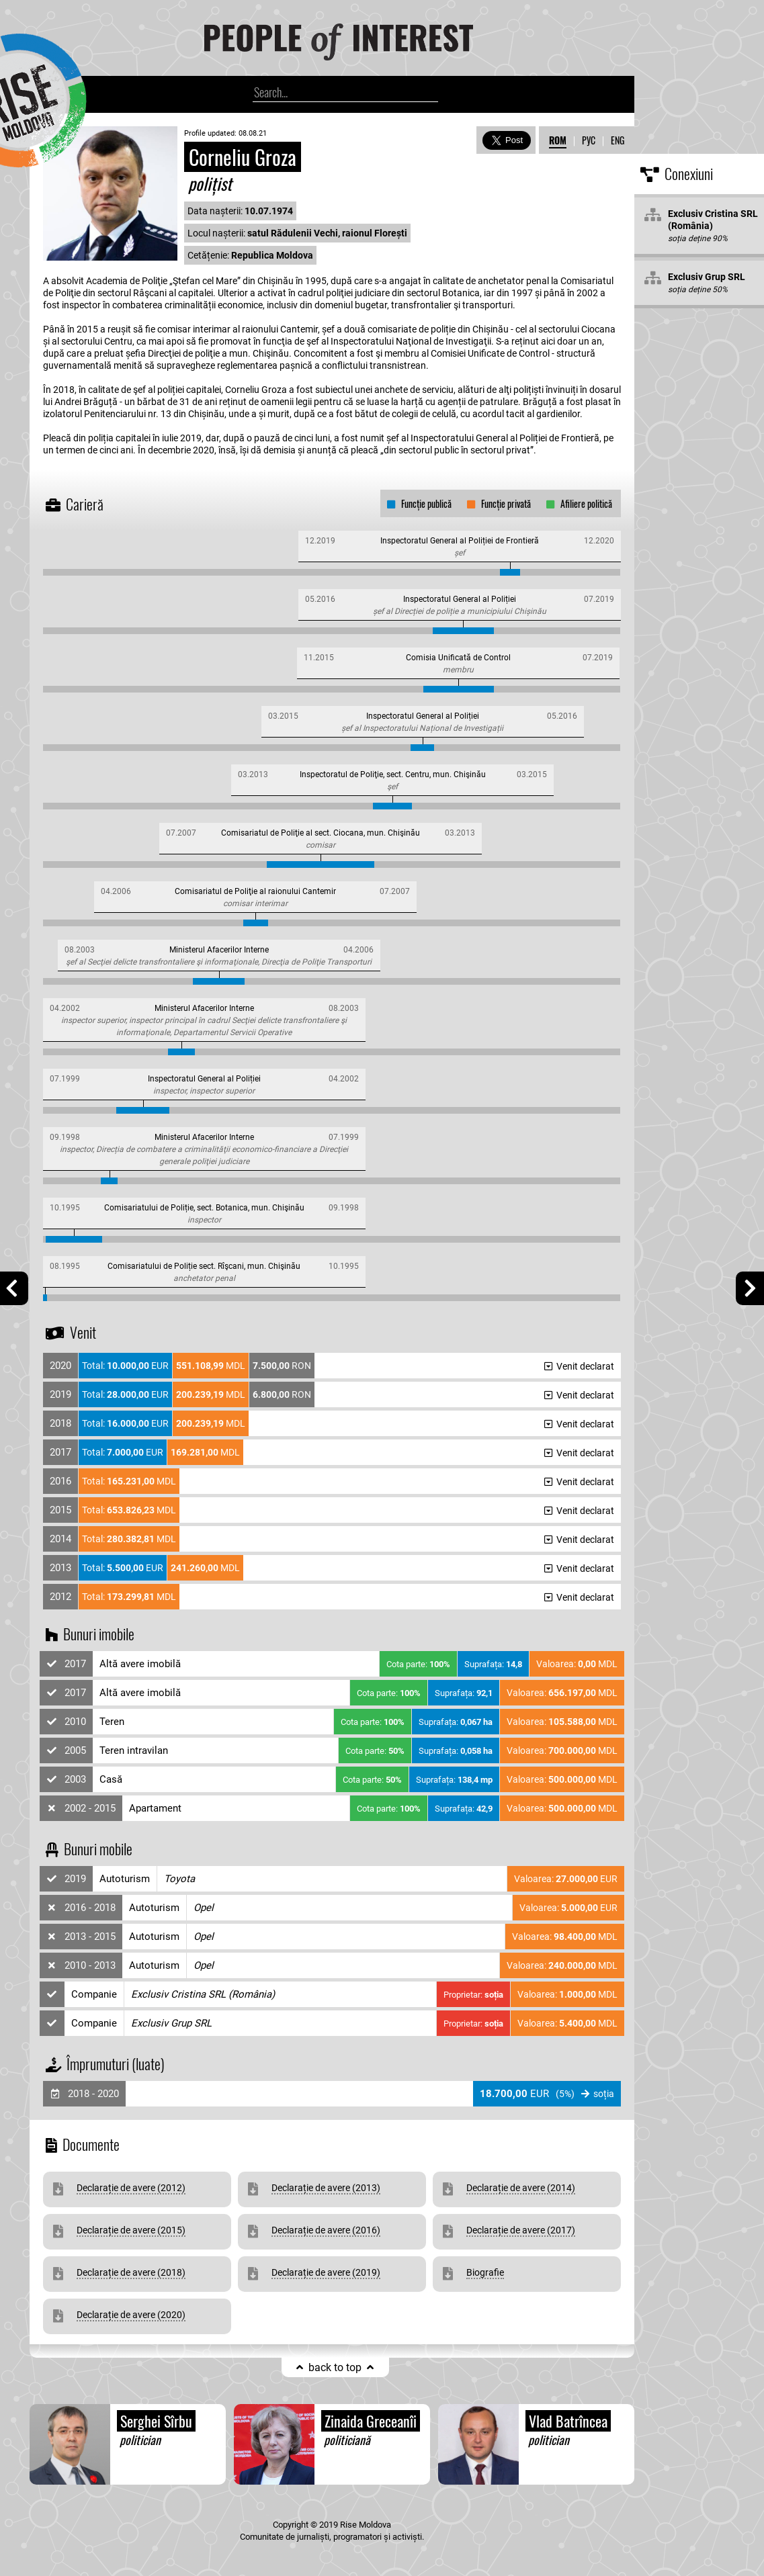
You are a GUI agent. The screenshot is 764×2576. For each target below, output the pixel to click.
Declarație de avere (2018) (131, 2272)
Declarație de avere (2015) (131, 2230)
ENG (617, 140)
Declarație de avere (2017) (520, 2230)
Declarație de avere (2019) (325, 2272)
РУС (588, 140)
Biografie (485, 2272)
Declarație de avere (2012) (131, 2187)
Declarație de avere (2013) (325, 2187)
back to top (335, 2367)
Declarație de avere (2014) (520, 2187)
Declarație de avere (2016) (325, 2230)
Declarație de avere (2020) (131, 2314)
